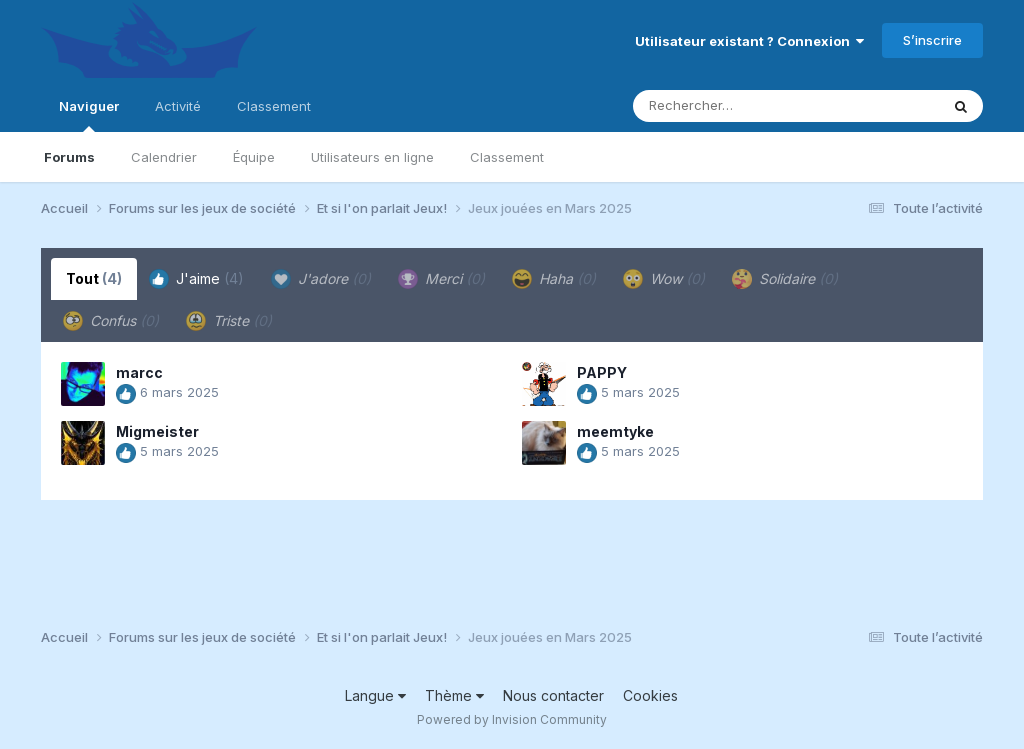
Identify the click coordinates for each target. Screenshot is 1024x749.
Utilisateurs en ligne (372, 157)
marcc (139, 372)
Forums (69, 157)
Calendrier (164, 157)
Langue (375, 695)
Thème (454, 695)
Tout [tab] (94, 278)
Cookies (650, 695)
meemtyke (615, 431)
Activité (178, 106)
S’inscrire (932, 40)
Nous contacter (553, 695)
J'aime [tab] (196, 279)
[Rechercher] (728, 106)
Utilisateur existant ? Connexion (749, 41)
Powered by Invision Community (512, 719)
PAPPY (602, 372)
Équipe (254, 157)
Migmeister (157, 431)
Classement (507, 157)
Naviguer (89, 115)
